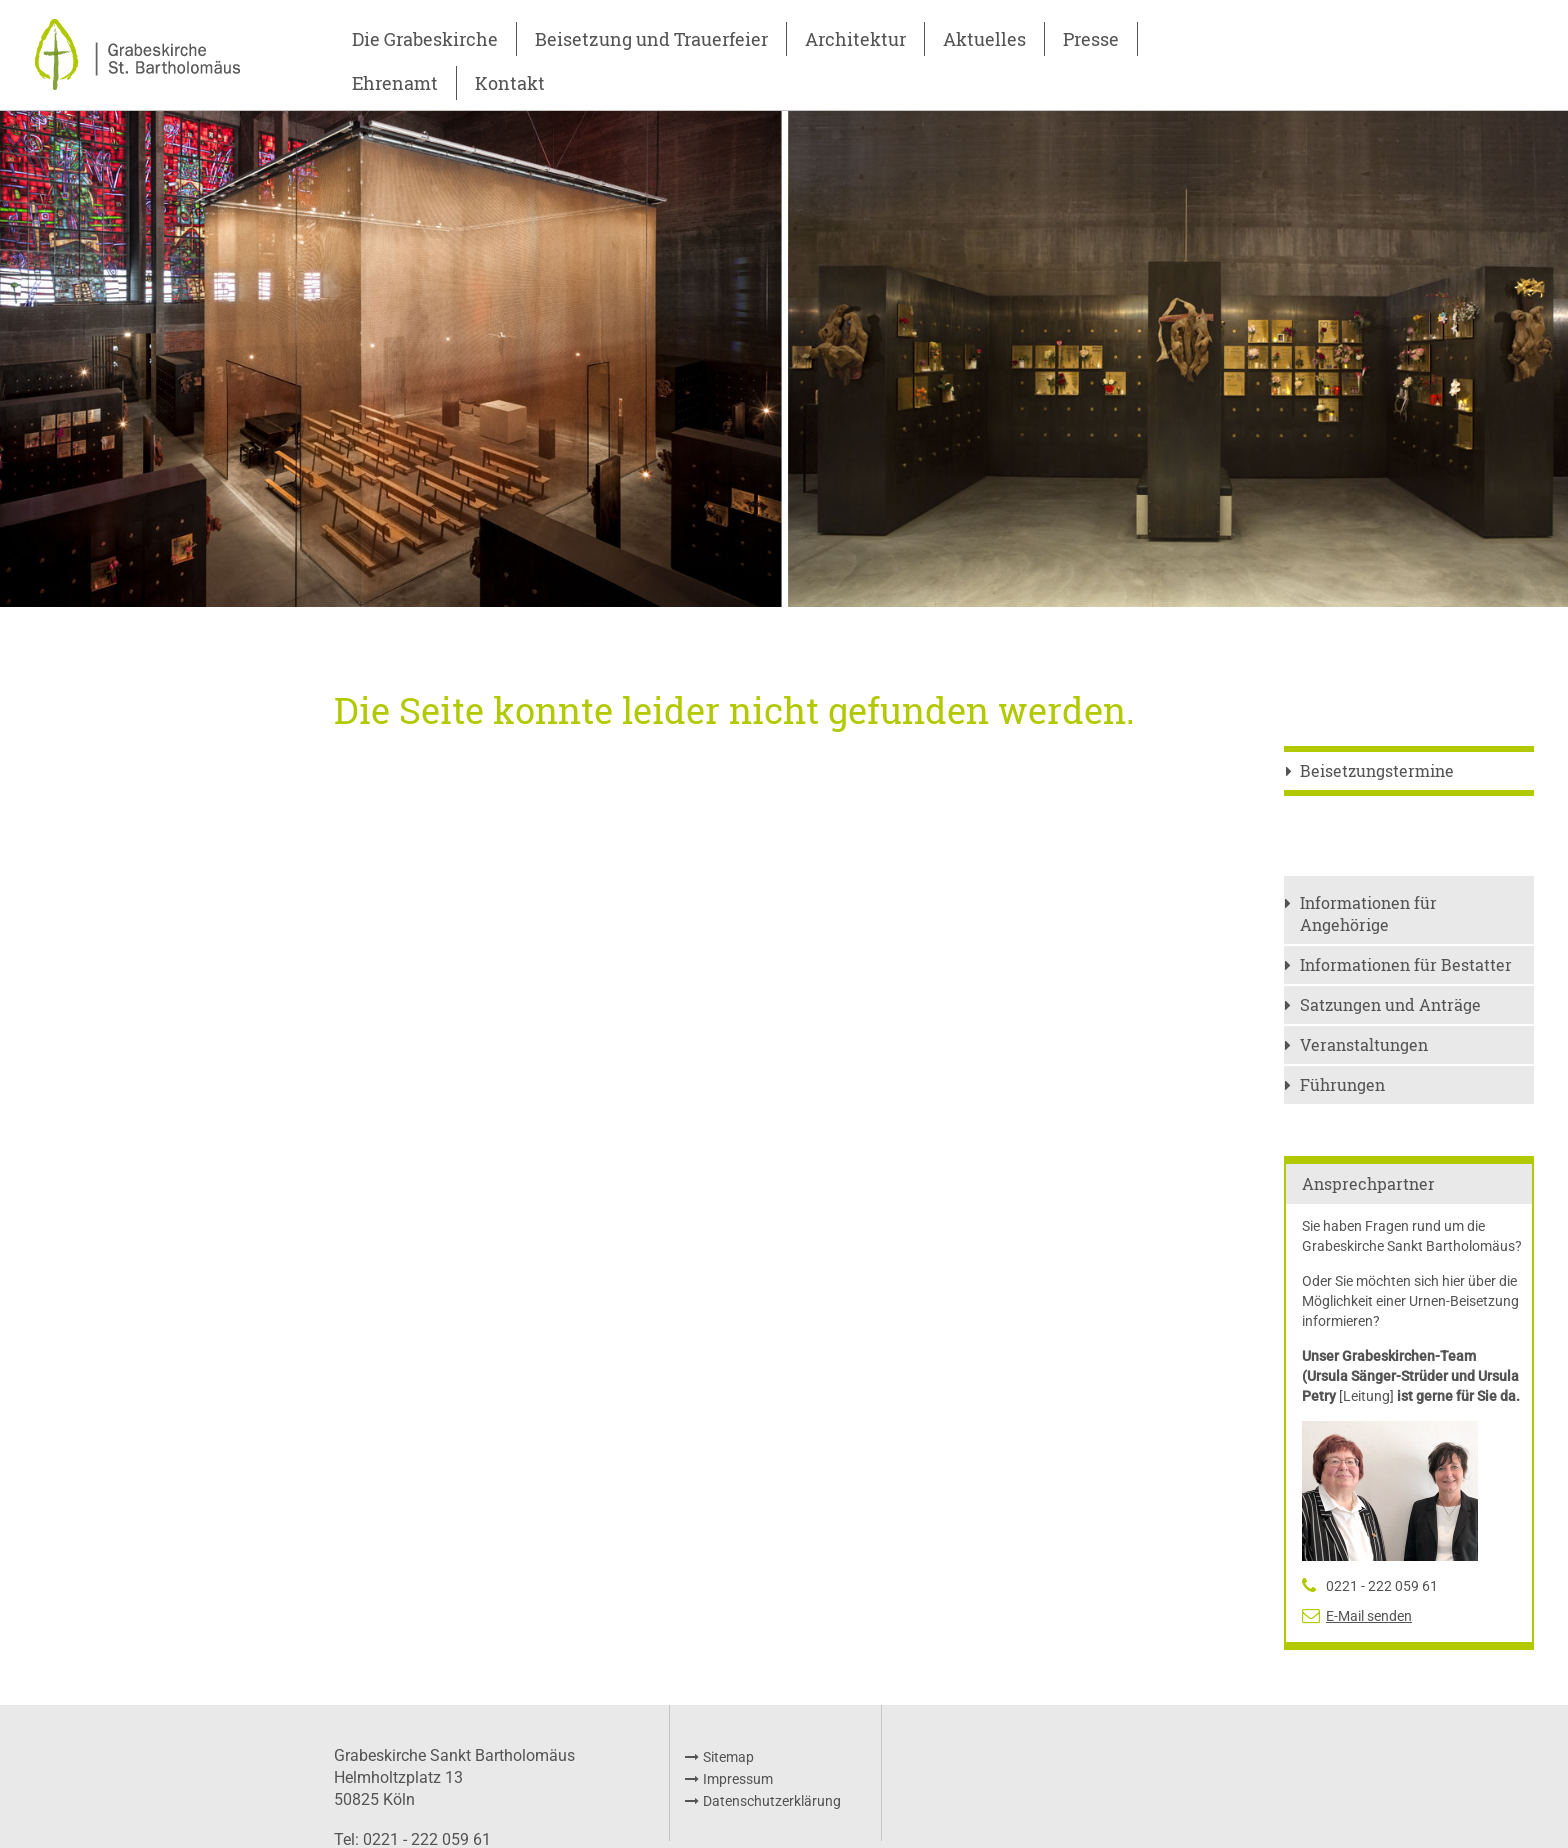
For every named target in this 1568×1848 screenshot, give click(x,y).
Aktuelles (984, 39)
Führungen (1342, 1084)
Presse (1091, 39)
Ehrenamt (395, 83)
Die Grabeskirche (425, 39)
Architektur (855, 39)
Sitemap (728, 1757)
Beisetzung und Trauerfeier (651, 39)
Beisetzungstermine (1377, 770)
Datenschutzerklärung (772, 1801)
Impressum (738, 1779)
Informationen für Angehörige (1368, 913)
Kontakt (510, 83)
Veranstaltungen (1364, 1044)
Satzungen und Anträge (1390, 1004)
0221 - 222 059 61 (1382, 1586)
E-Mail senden (1369, 1616)
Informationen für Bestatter (1406, 964)
